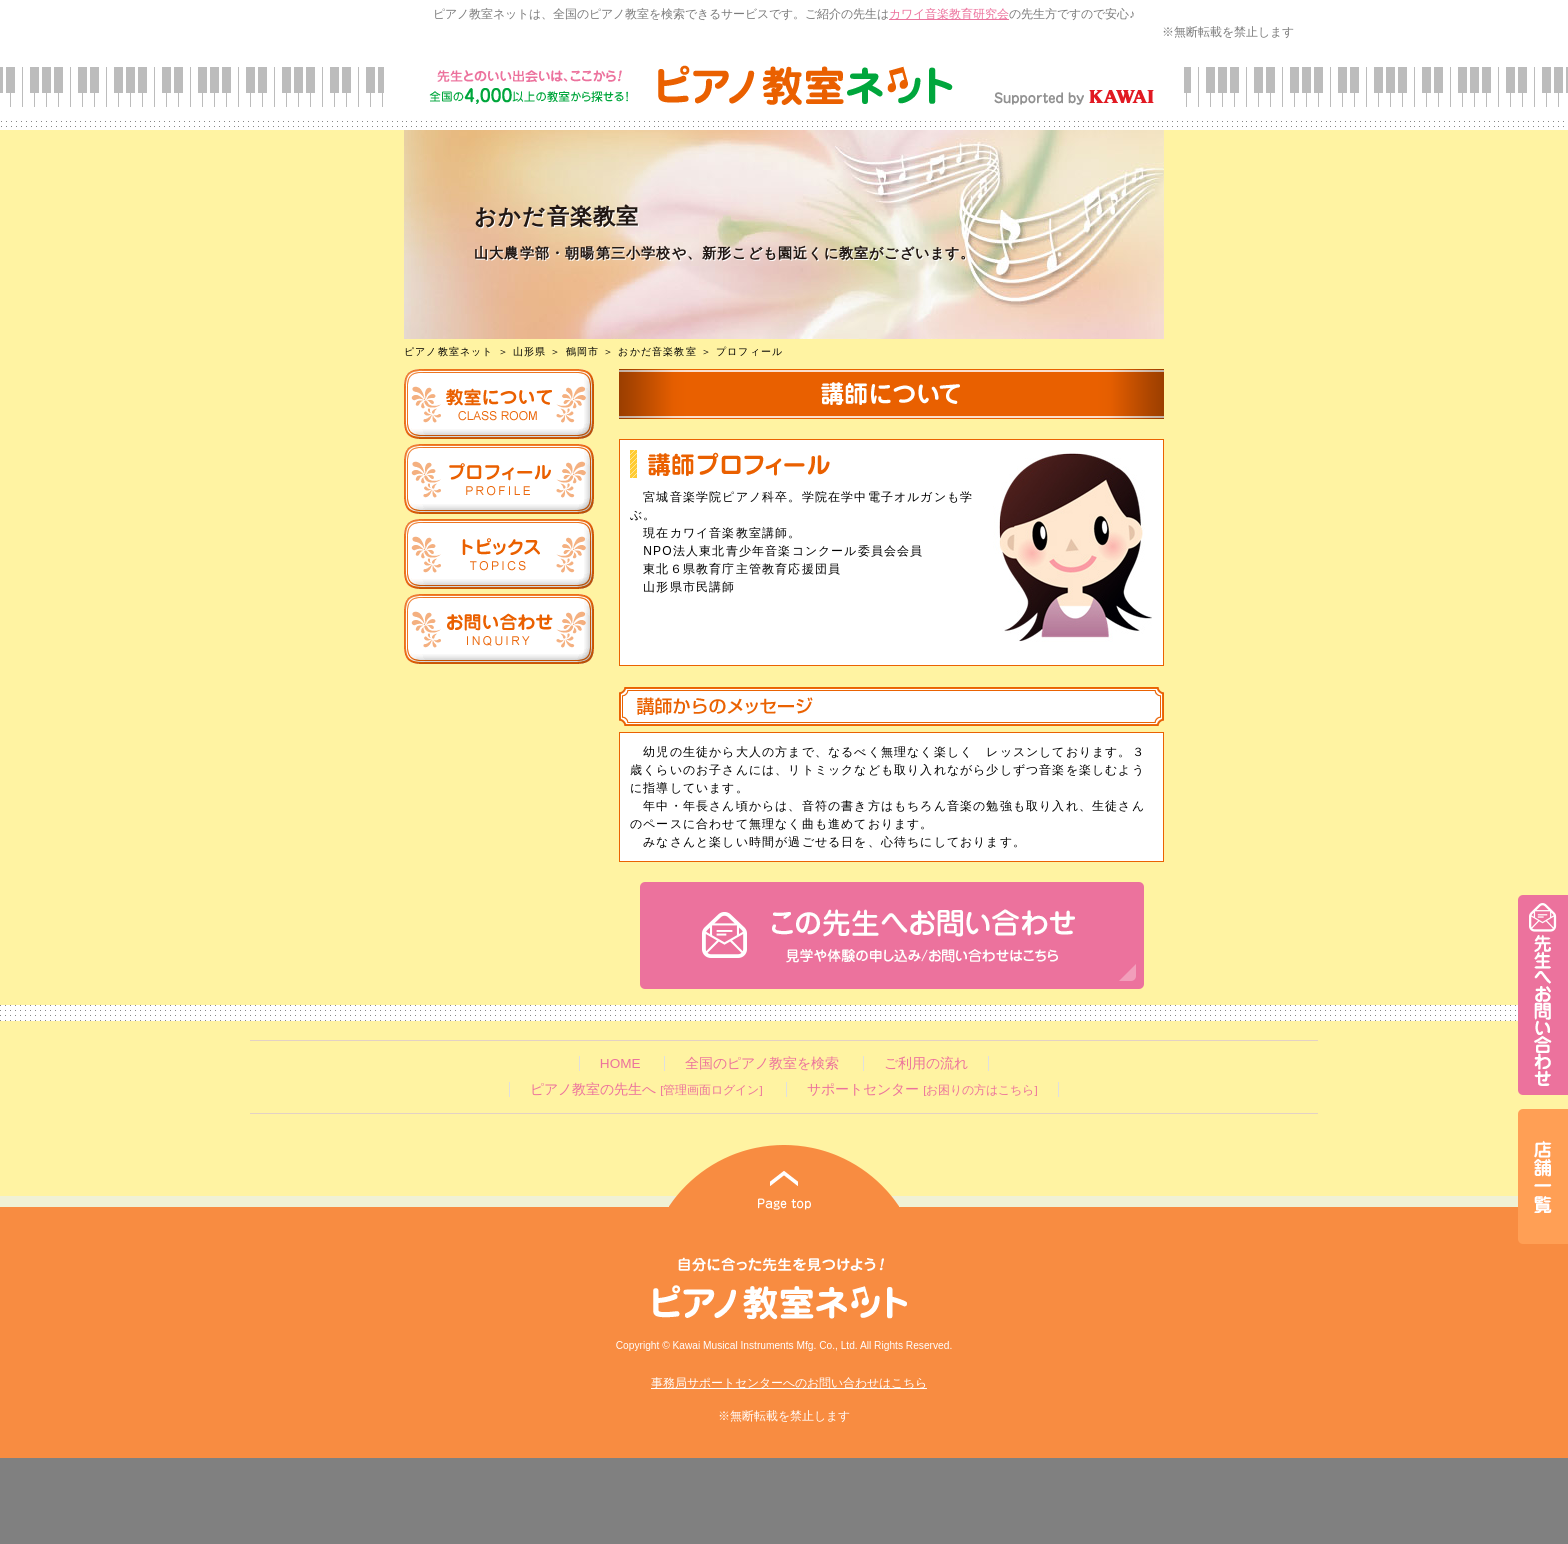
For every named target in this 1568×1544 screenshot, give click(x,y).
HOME (620, 1063)
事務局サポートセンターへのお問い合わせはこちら (789, 1383)
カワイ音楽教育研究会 (949, 14)
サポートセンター (922, 1089)
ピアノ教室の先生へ (646, 1089)
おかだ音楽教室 (657, 351)
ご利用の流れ (926, 1063)
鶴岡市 (583, 351)
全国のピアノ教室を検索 (762, 1063)
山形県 (530, 351)
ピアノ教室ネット (449, 351)
